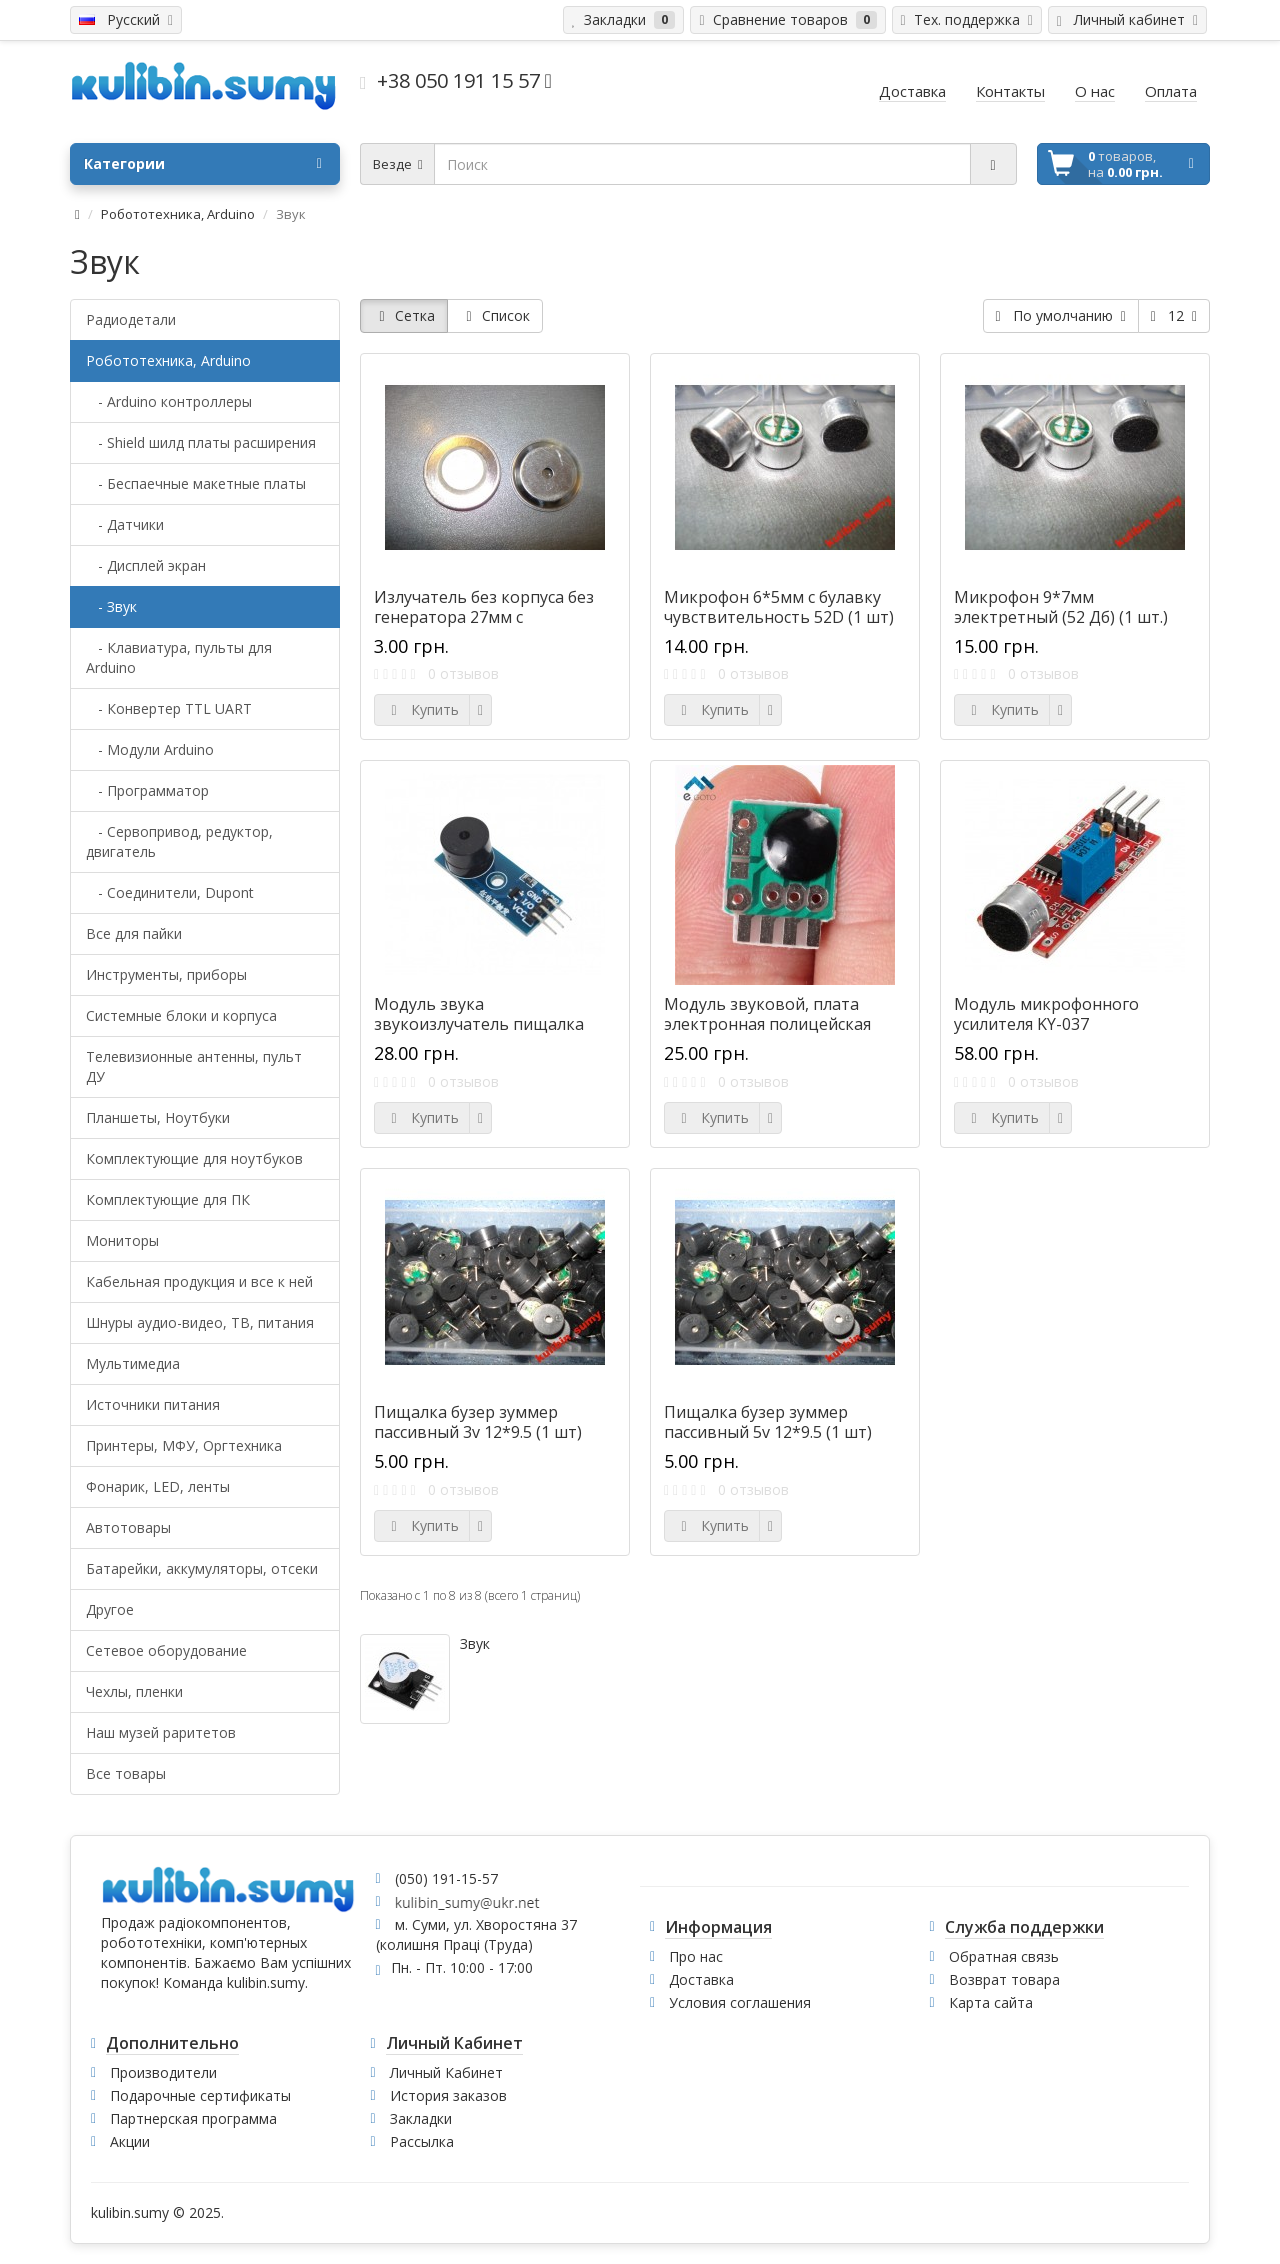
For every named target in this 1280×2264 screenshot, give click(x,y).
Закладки (421, 2118)
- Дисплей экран (146, 565)
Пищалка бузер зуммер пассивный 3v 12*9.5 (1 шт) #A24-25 (478, 1432)
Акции (130, 2141)
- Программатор (147, 790)
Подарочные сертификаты (200, 2095)
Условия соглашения (740, 2002)
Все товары (126, 1773)
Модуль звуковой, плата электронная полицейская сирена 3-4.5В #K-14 (767, 1024)
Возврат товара (1004, 1979)
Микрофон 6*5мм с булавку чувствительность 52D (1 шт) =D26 (779, 617)
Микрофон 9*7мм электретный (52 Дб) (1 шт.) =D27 (1061, 617)
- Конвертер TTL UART (169, 708)
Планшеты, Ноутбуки (158, 1117)
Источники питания (153, 1404)
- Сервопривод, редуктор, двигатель (179, 841)
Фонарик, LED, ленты (158, 1486)
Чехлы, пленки (134, 1691)
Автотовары (128, 1527)
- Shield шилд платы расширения (201, 442)
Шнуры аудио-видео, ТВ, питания (200, 1322)
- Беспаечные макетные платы (196, 483)
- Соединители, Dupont (170, 892)
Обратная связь (1004, 1956)
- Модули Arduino (150, 749)
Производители (163, 2072)
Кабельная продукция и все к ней (199, 1281)
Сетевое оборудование (166, 1650)
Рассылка (422, 2141)
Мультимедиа (133, 1363)
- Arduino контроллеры (169, 401)
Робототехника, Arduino (178, 214)
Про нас (696, 1956)
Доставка (701, 1979)
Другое (110, 1609)
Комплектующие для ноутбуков (194, 1158)
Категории (203, 164)
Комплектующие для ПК (168, 1199)
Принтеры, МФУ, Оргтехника (184, 1445)
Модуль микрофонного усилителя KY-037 (1046, 1014)
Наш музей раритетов (161, 1732)
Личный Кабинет (446, 2072)
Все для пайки (134, 933)
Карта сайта (991, 2002)
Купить (422, 709)
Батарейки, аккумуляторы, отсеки (202, 1568)
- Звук (111, 606)
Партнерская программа (193, 2118)
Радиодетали (131, 319)
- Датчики (125, 524)
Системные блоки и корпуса (181, 1015)
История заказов (448, 2095)
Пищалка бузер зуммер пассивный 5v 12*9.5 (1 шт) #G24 (768, 1432)
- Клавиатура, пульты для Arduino (179, 657)
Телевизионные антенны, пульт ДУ (194, 1066)
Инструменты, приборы (166, 974)
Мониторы (122, 1240)
